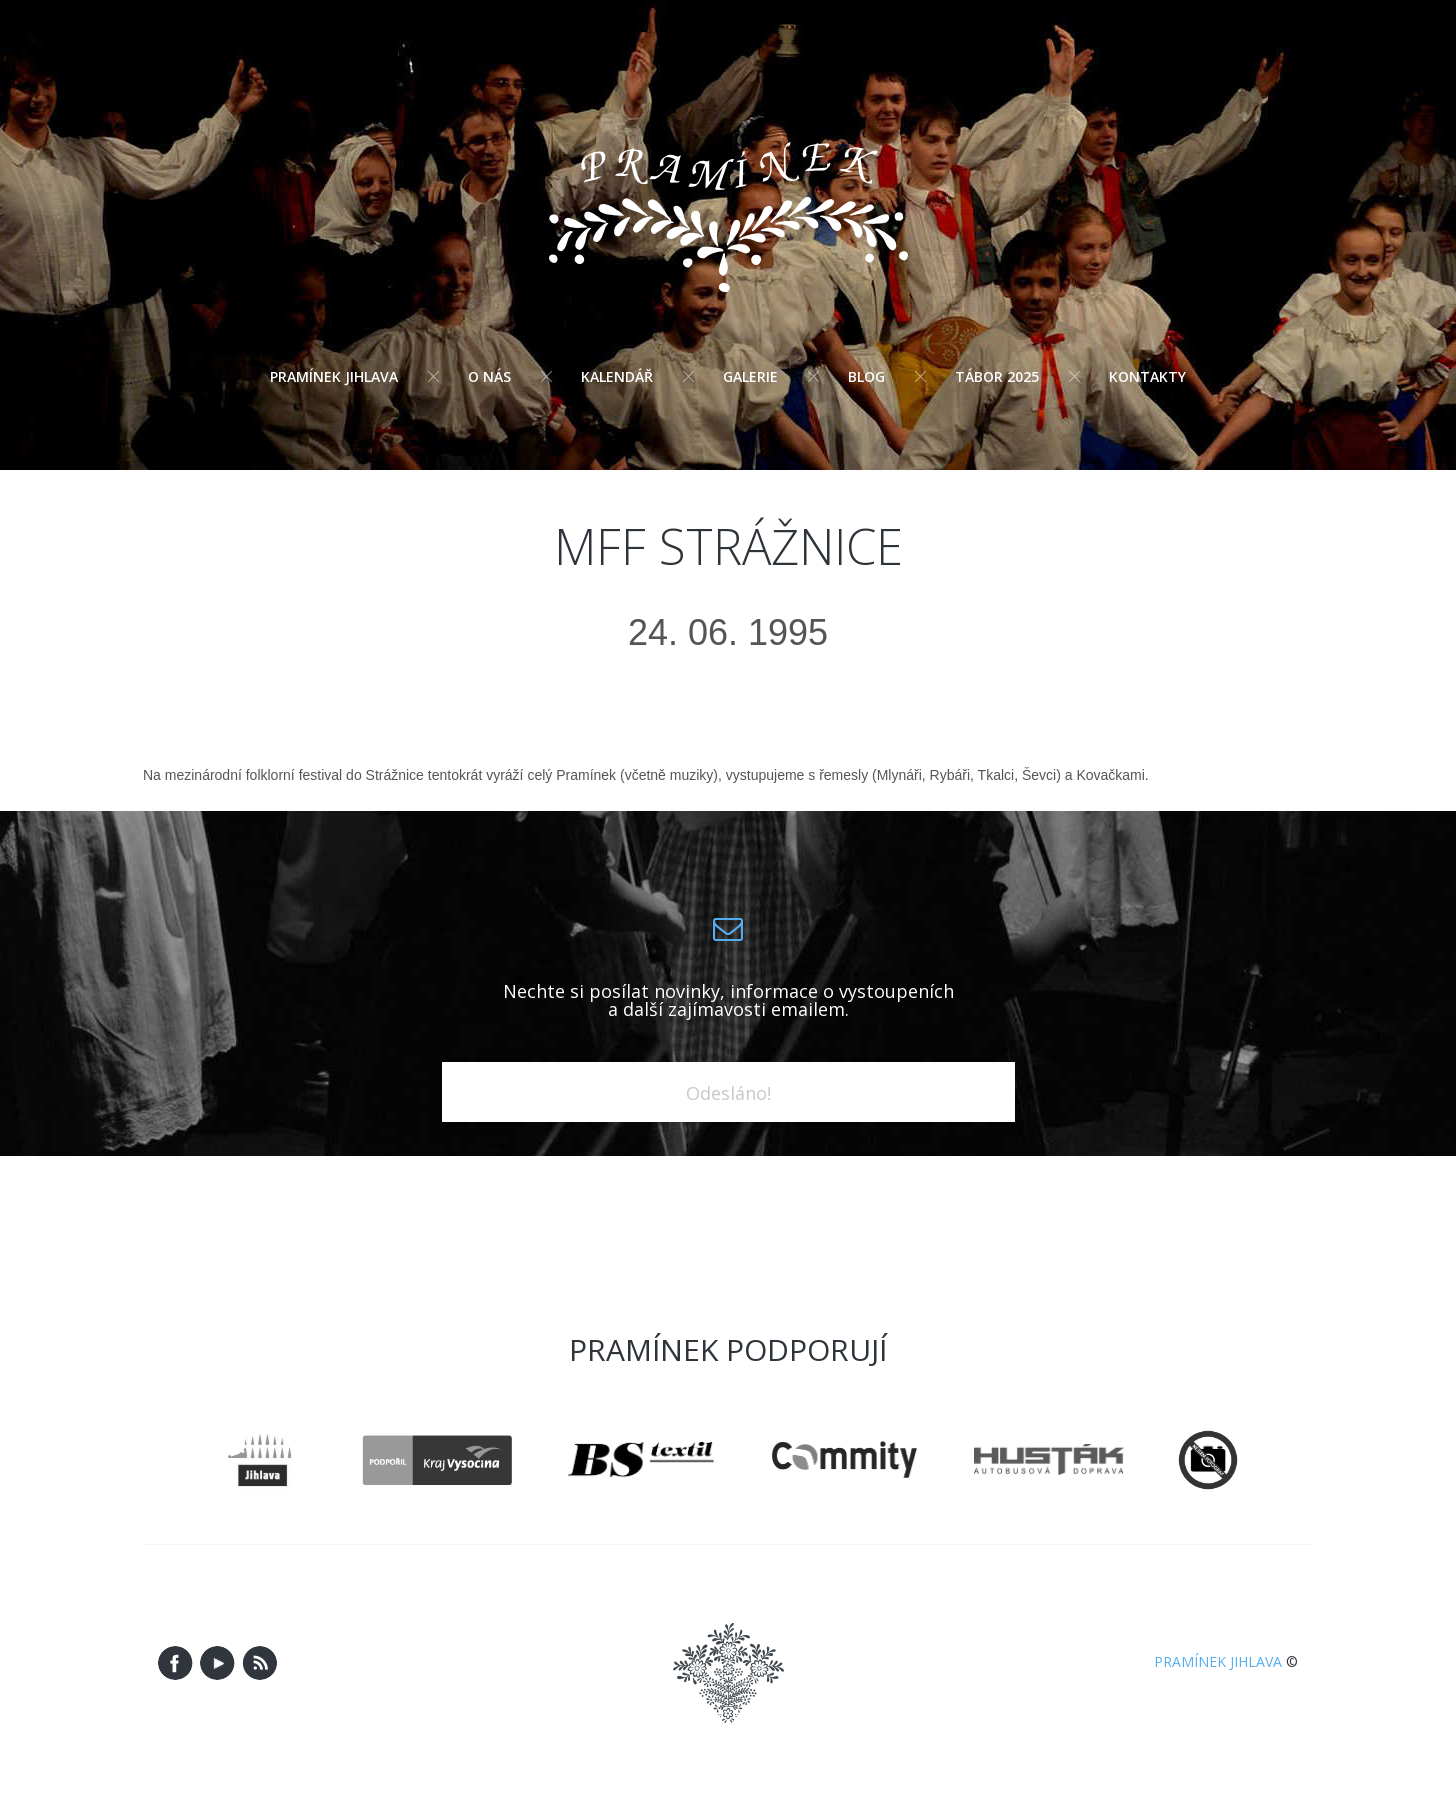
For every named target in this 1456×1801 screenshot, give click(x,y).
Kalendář (617, 376)
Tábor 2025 (997, 376)
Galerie (750, 376)
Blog (866, 376)
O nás (489, 376)
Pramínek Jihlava (334, 376)
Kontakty (1147, 376)
